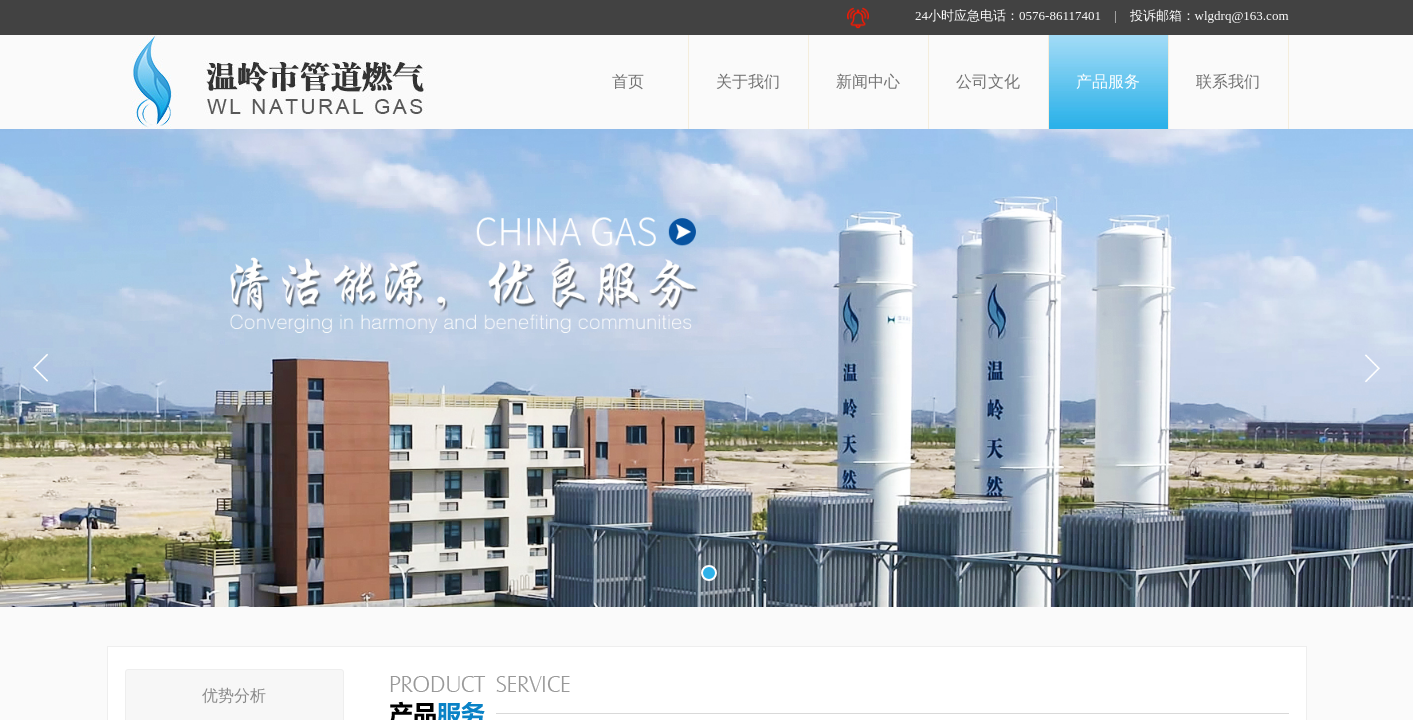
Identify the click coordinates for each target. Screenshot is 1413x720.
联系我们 (1228, 81)
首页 (628, 81)
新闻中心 (868, 81)
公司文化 (988, 81)
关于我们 (748, 81)
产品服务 (1108, 81)
